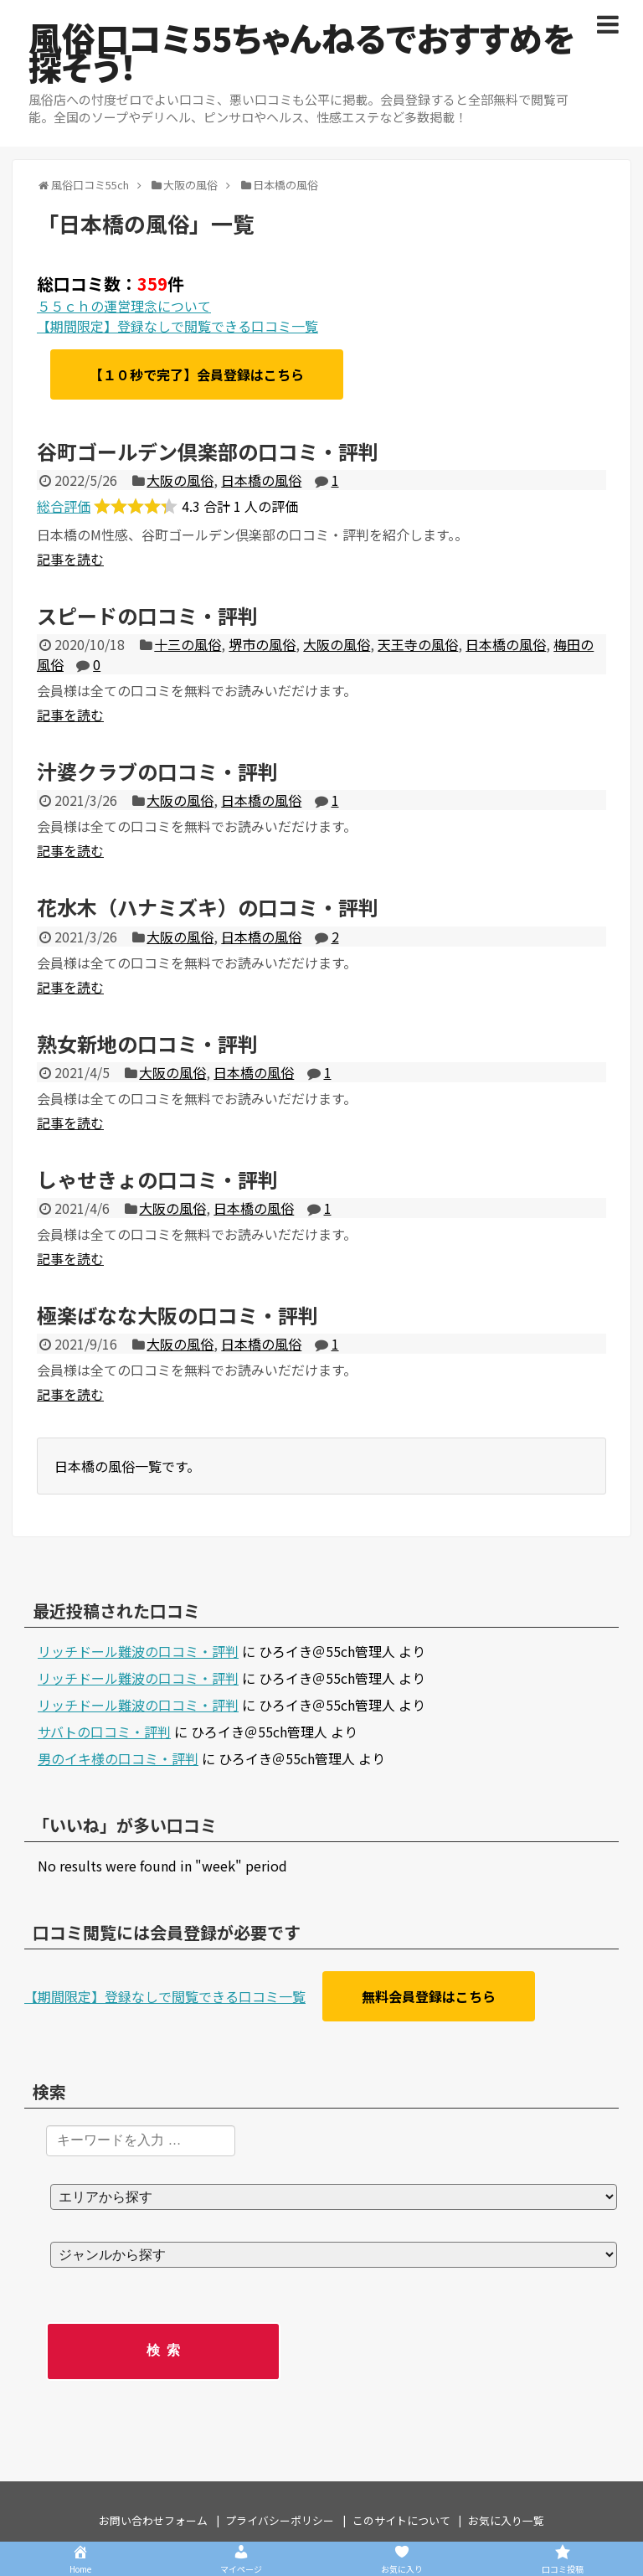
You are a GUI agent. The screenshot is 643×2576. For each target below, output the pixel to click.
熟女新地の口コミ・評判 (147, 1043)
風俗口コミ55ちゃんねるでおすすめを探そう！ (301, 51)
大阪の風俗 (180, 480)
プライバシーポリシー (279, 2520)
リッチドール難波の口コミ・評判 (138, 1651)
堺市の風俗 (262, 644)
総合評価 (63, 506)
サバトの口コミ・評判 (104, 1732)
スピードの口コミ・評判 (147, 615)
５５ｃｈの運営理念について (124, 306)
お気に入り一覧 (506, 2520)
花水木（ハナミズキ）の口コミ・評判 (207, 906)
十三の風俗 (187, 644)
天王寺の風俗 (418, 644)
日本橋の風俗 (261, 480)
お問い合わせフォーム (153, 2520)
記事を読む (70, 559)
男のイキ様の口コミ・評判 (118, 1758)
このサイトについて (401, 2520)
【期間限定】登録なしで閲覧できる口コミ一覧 (177, 326)
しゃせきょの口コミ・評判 (157, 1179)
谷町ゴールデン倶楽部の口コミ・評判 (207, 451)
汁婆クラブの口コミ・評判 (157, 771)
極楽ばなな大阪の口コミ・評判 (177, 1314)
